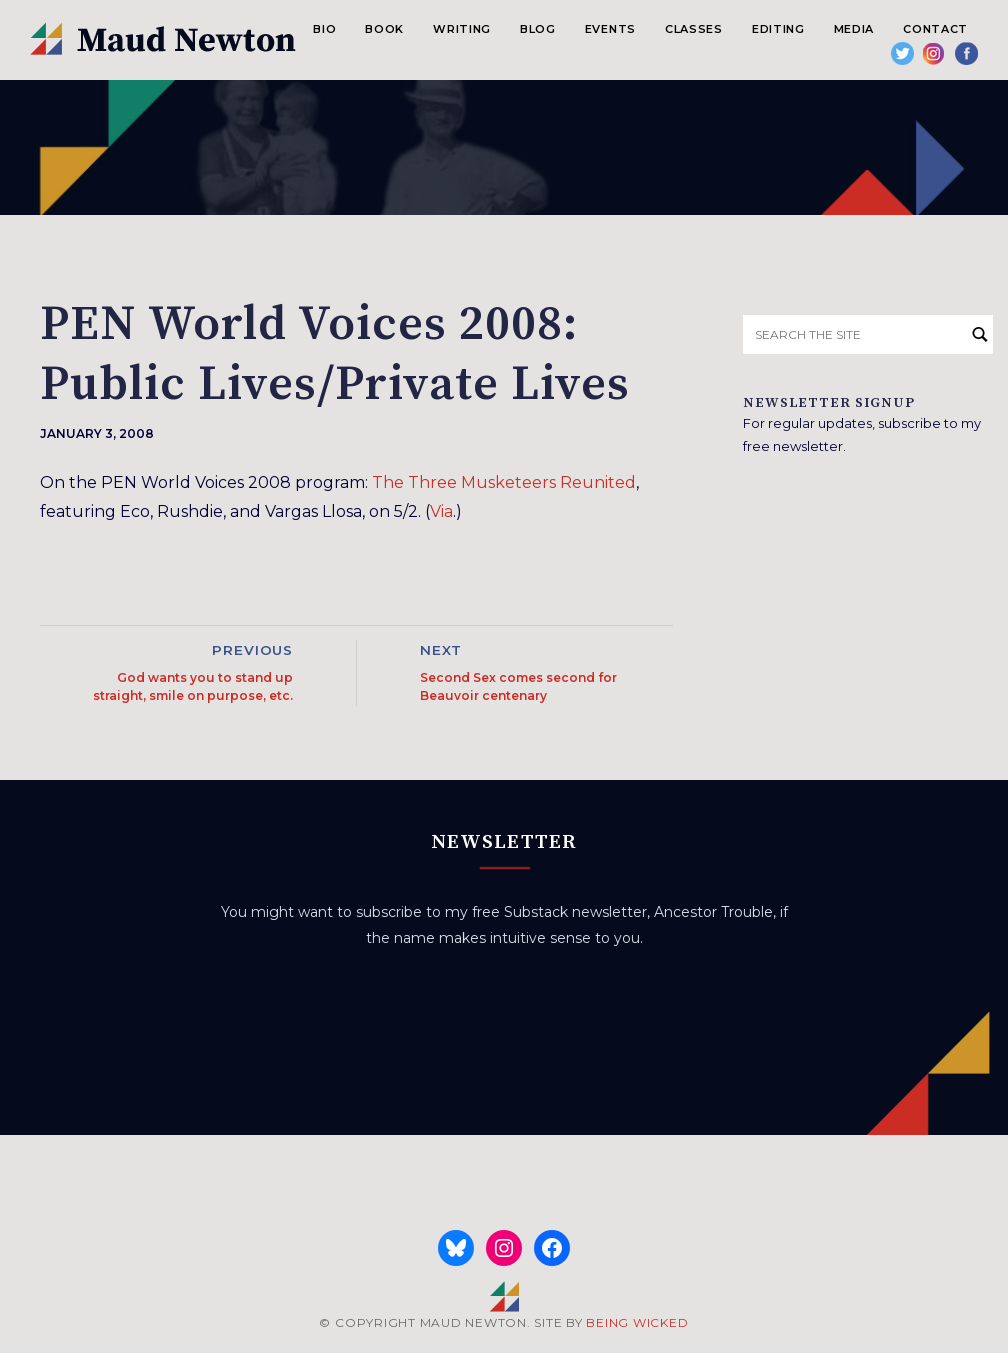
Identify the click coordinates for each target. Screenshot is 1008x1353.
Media (854, 29)
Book (384, 29)
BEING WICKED (637, 1322)
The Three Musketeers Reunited (504, 482)
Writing (462, 29)
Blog (538, 29)
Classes (694, 29)
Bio (324, 29)
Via (441, 511)
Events (610, 29)
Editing (778, 29)
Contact (935, 29)
